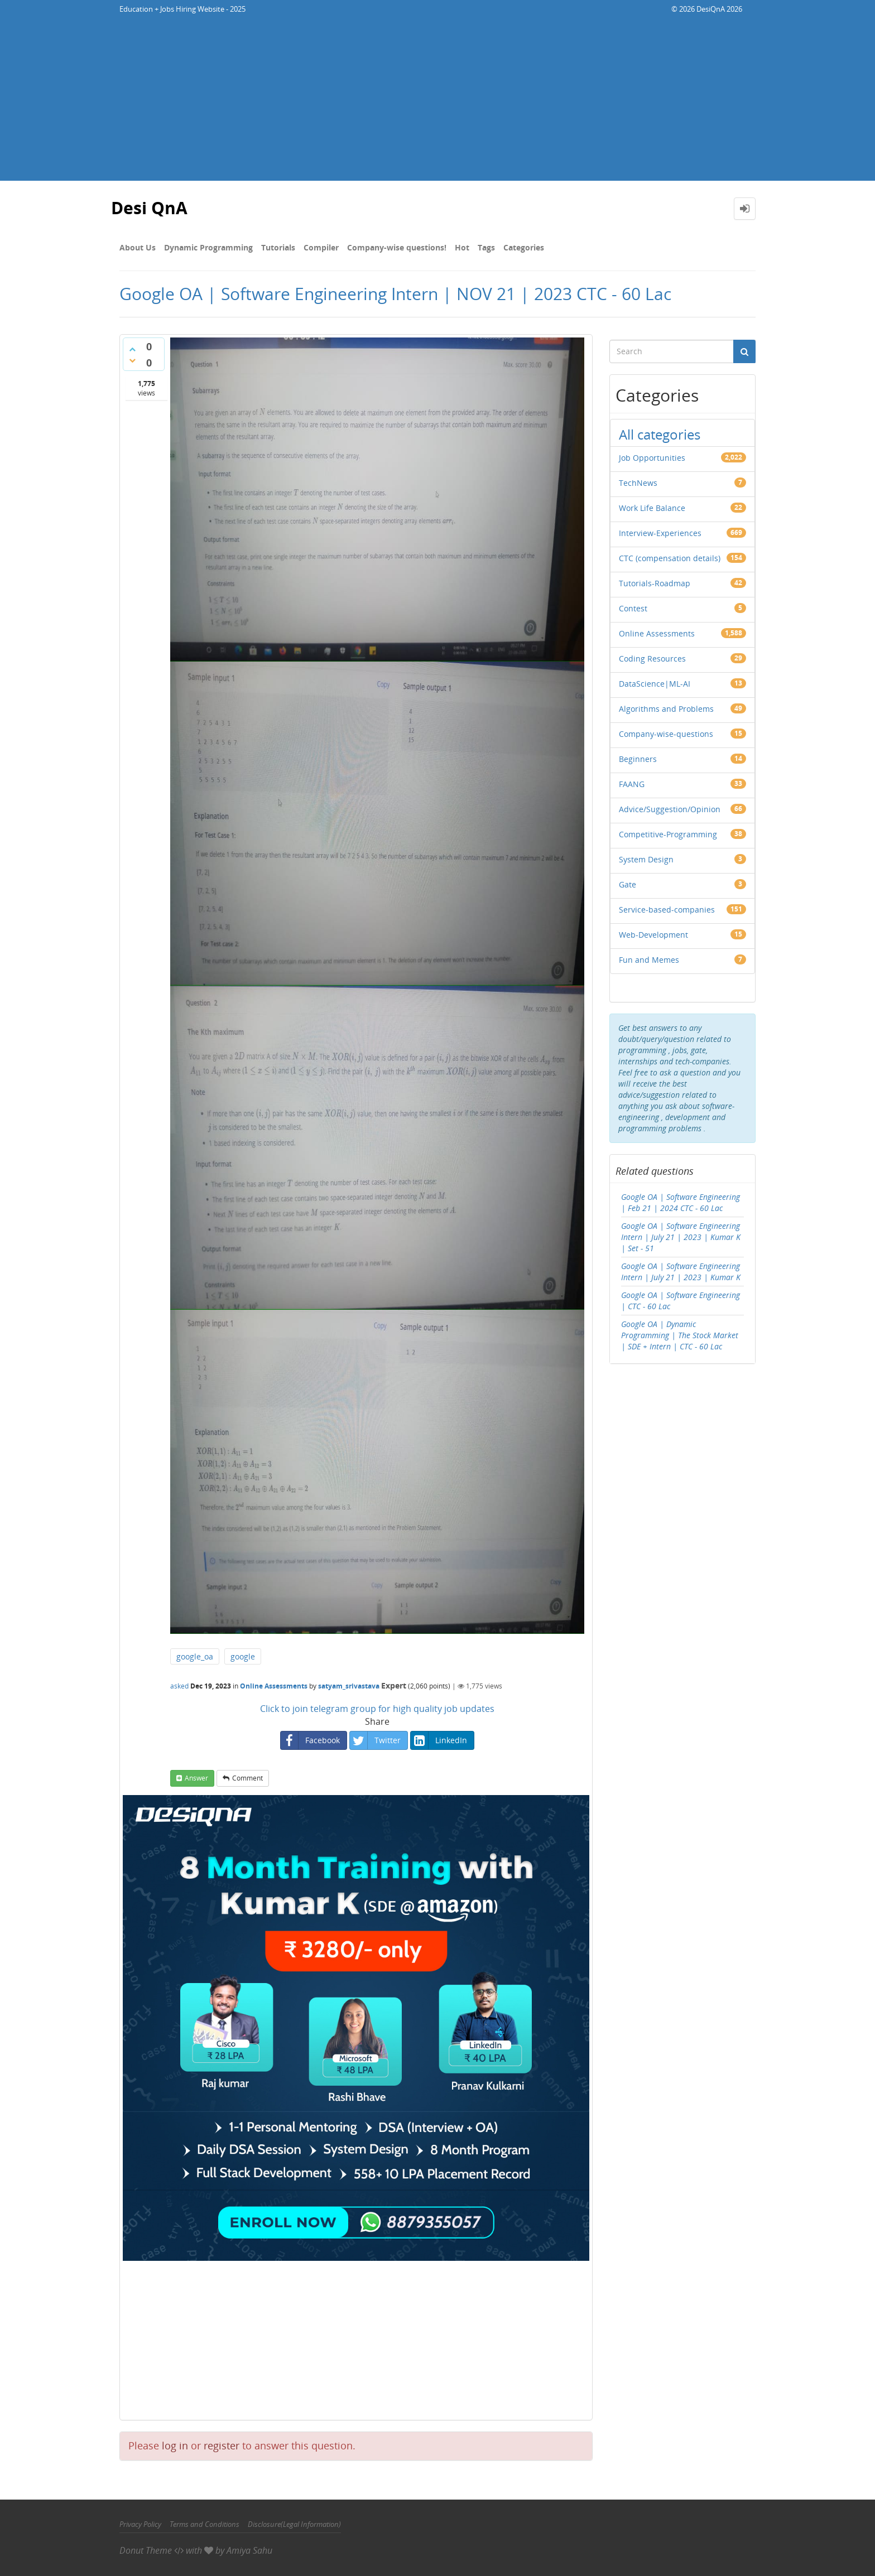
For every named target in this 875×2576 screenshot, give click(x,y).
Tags (486, 247)
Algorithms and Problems (666, 708)
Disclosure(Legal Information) (294, 2524)
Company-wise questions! (396, 247)
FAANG (632, 784)
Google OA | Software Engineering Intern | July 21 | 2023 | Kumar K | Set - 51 (681, 1237)
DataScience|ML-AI (654, 683)
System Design (646, 859)
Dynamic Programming (208, 247)
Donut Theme (145, 2550)
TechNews (638, 482)
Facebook (310, 1740)
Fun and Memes (649, 959)
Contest (633, 608)
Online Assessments (273, 1686)
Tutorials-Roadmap (654, 583)
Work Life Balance (652, 508)
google (242, 1656)
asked (179, 1686)
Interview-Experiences (660, 533)
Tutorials (278, 247)
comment (247, 1778)
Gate (627, 884)
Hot (462, 247)
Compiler (321, 247)
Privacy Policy (140, 2524)
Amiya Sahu (249, 2550)
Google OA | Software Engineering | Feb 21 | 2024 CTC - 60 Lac (680, 1202)
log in (175, 2445)
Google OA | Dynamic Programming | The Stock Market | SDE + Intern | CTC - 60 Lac (679, 1335)
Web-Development (653, 934)
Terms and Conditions (204, 2524)
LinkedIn (439, 1740)
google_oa (194, 1656)
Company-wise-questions (666, 734)
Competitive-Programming (668, 834)
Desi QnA (149, 208)
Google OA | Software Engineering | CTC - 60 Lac (680, 1300)
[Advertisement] (437, 103)
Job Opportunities (652, 457)
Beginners (638, 759)
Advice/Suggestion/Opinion (669, 809)
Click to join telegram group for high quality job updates (377, 1708)
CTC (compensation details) (669, 558)
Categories (523, 247)
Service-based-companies (667, 909)
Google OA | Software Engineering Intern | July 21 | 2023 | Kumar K (681, 1271)
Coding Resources (652, 658)
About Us (137, 247)
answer (196, 1778)
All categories (659, 434)
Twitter (375, 1740)
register (221, 2445)
